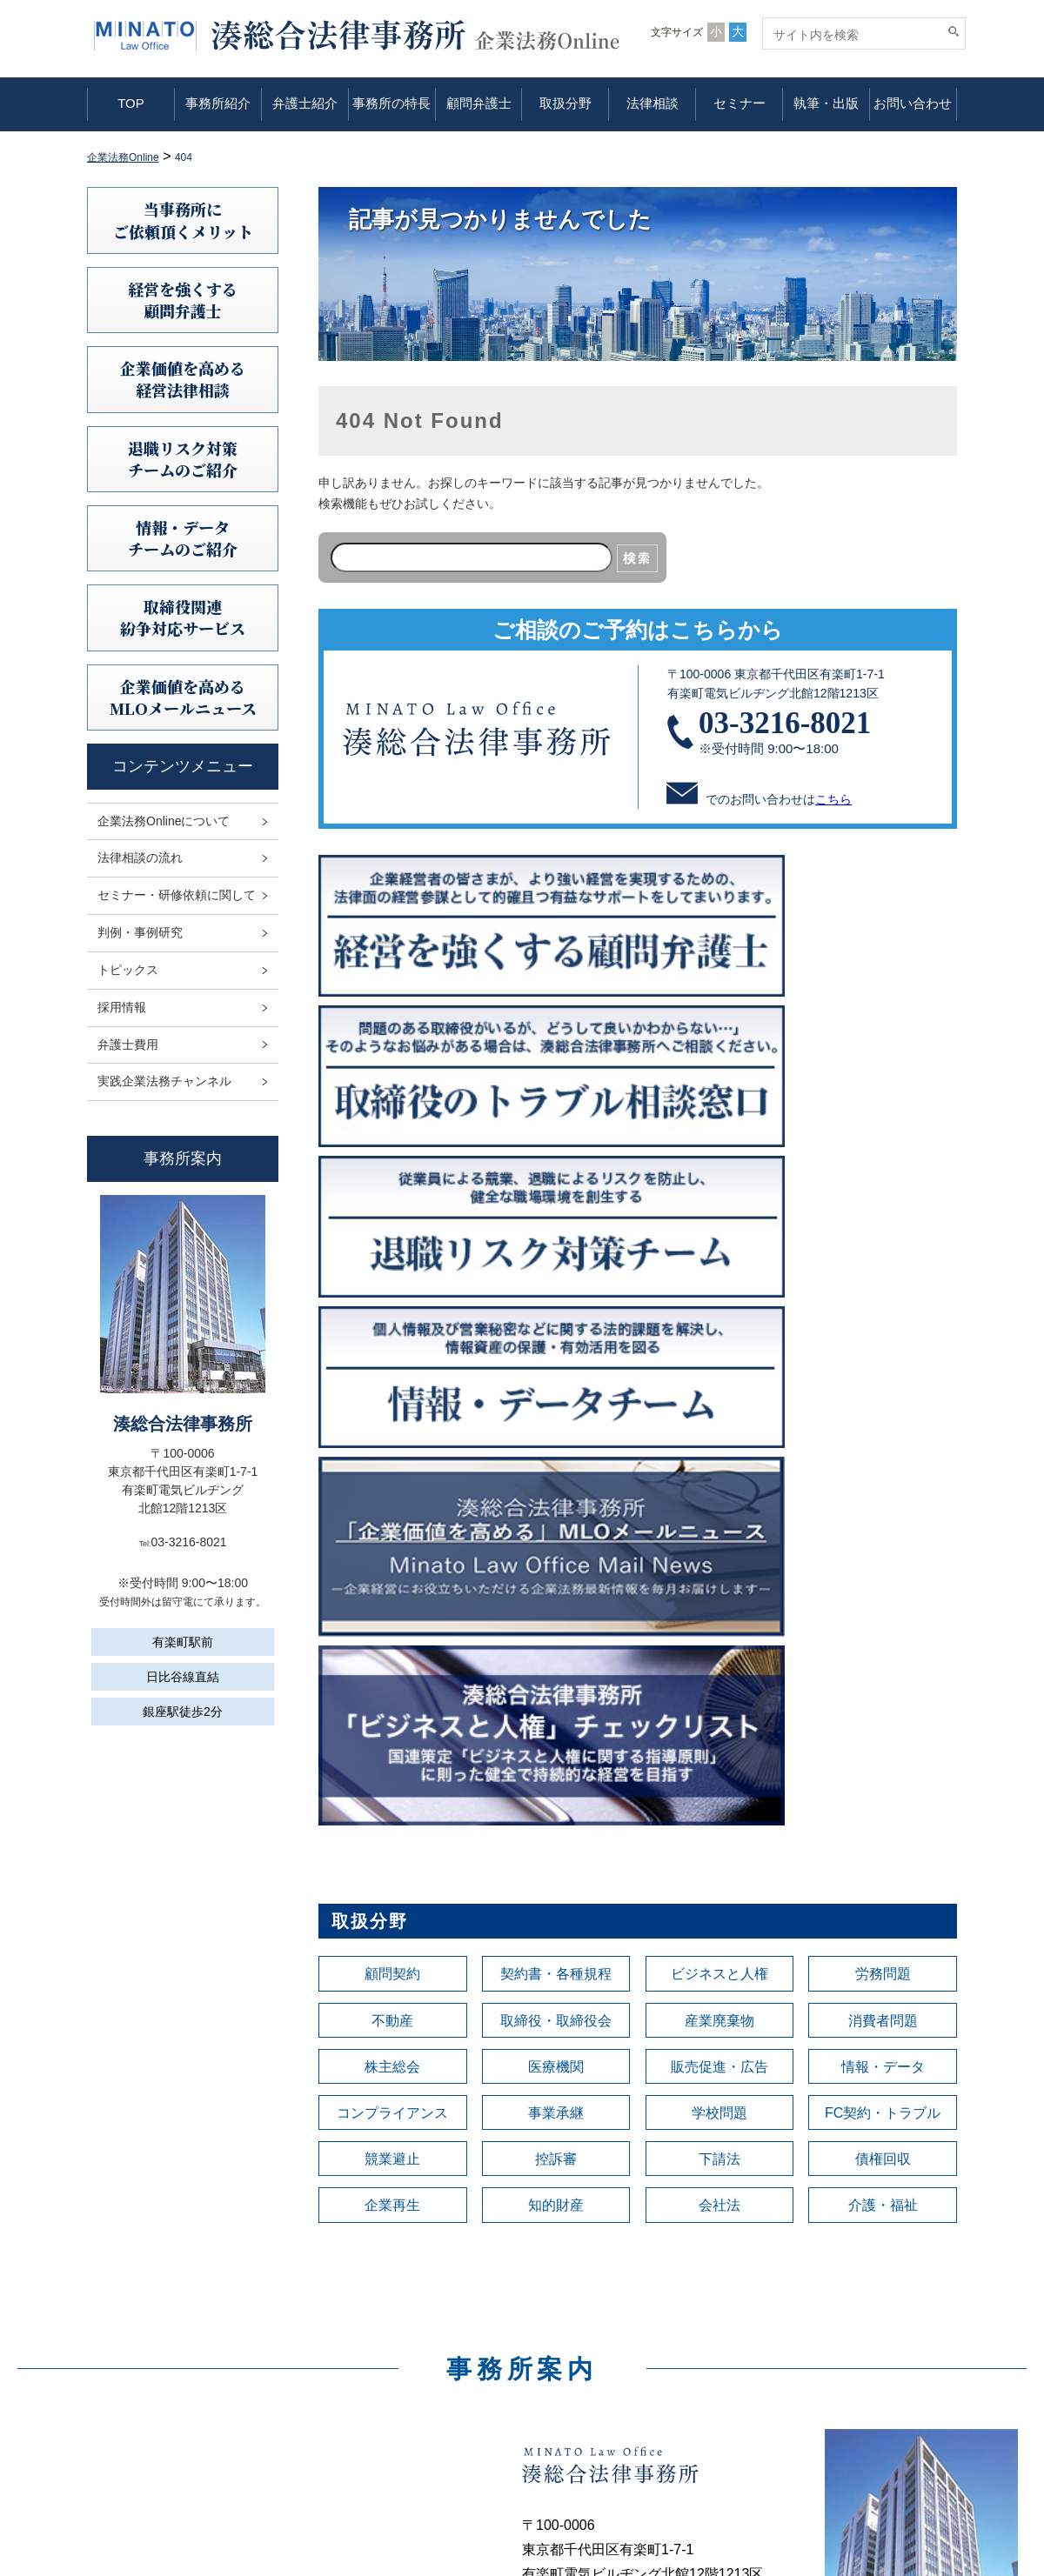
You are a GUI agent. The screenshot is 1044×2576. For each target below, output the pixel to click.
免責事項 (812, 2343)
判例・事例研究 (140, 932)
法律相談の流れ (140, 857)
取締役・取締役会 (556, 1382)
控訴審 (555, 1529)
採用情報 (121, 1007)
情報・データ (883, 1431)
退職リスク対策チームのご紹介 (183, 459)
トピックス (127, 970)
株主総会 (392, 1431)
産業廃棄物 (719, 1382)
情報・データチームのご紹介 (183, 538)
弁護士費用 (127, 1044)
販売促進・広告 (719, 1431)
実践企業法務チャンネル (164, 1081)
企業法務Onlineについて (163, 821)
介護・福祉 (883, 1577)
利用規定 (812, 2319)
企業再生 (392, 1577)
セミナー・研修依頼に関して (176, 895)
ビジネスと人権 (719, 1334)
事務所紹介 (218, 103)
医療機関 (556, 1431)
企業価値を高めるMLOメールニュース (183, 697)
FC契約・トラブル (883, 1480)
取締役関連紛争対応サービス (182, 617)
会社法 (719, 1577)
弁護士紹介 (305, 103)
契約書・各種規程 (556, 1334)
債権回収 (883, 1529)
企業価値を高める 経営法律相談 (182, 379)
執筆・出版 (826, 103)
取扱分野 (565, 103)
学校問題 (719, 1480)
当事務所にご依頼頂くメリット (183, 219)
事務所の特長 (391, 103)
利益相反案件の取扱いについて (873, 2392)
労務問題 (883, 1334)
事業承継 (556, 1480)
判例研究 (585, 2392)
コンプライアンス (392, 1480)
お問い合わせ (912, 103)
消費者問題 (883, 1382)
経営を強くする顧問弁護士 (183, 299)
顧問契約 (392, 1334)
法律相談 (652, 103)
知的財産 (556, 1577)
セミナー (739, 103)
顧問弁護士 (479, 103)
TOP (130, 103)
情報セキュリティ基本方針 (861, 2367)
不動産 (392, 1382)
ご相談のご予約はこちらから (637, 629)
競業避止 (392, 1529)
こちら (833, 799)
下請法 (719, 1529)
